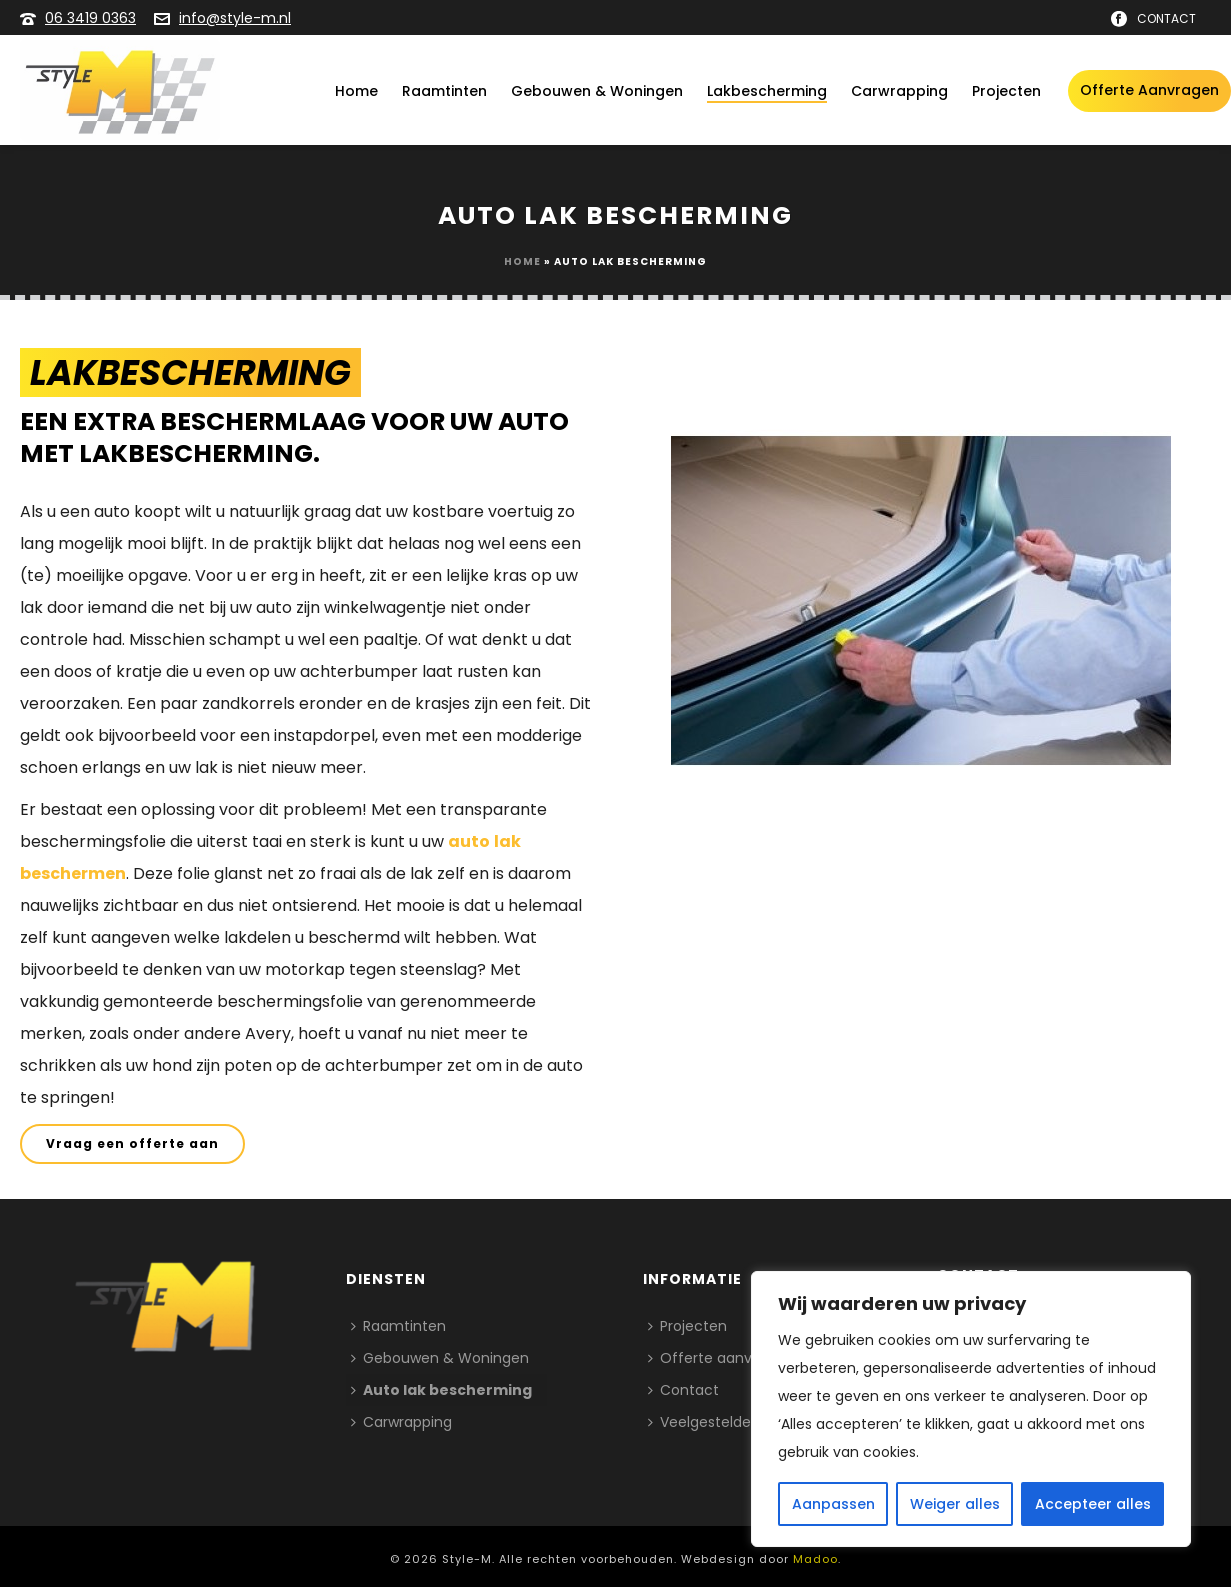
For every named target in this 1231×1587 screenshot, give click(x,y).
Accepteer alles (1093, 1504)
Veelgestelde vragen (726, 1422)
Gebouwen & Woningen (597, 91)
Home (356, 91)
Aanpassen (833, 1504)
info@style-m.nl (235, 18)
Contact (683, 1390)
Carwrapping (899, 91)
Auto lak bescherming (441, 1390)
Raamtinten (444, 91)
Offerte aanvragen (1149, 90)
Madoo (815, 1559)
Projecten (1006, 91)
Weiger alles (955, 1504)
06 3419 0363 (90, 18)
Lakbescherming (767, 91)
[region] (971, 1409)
